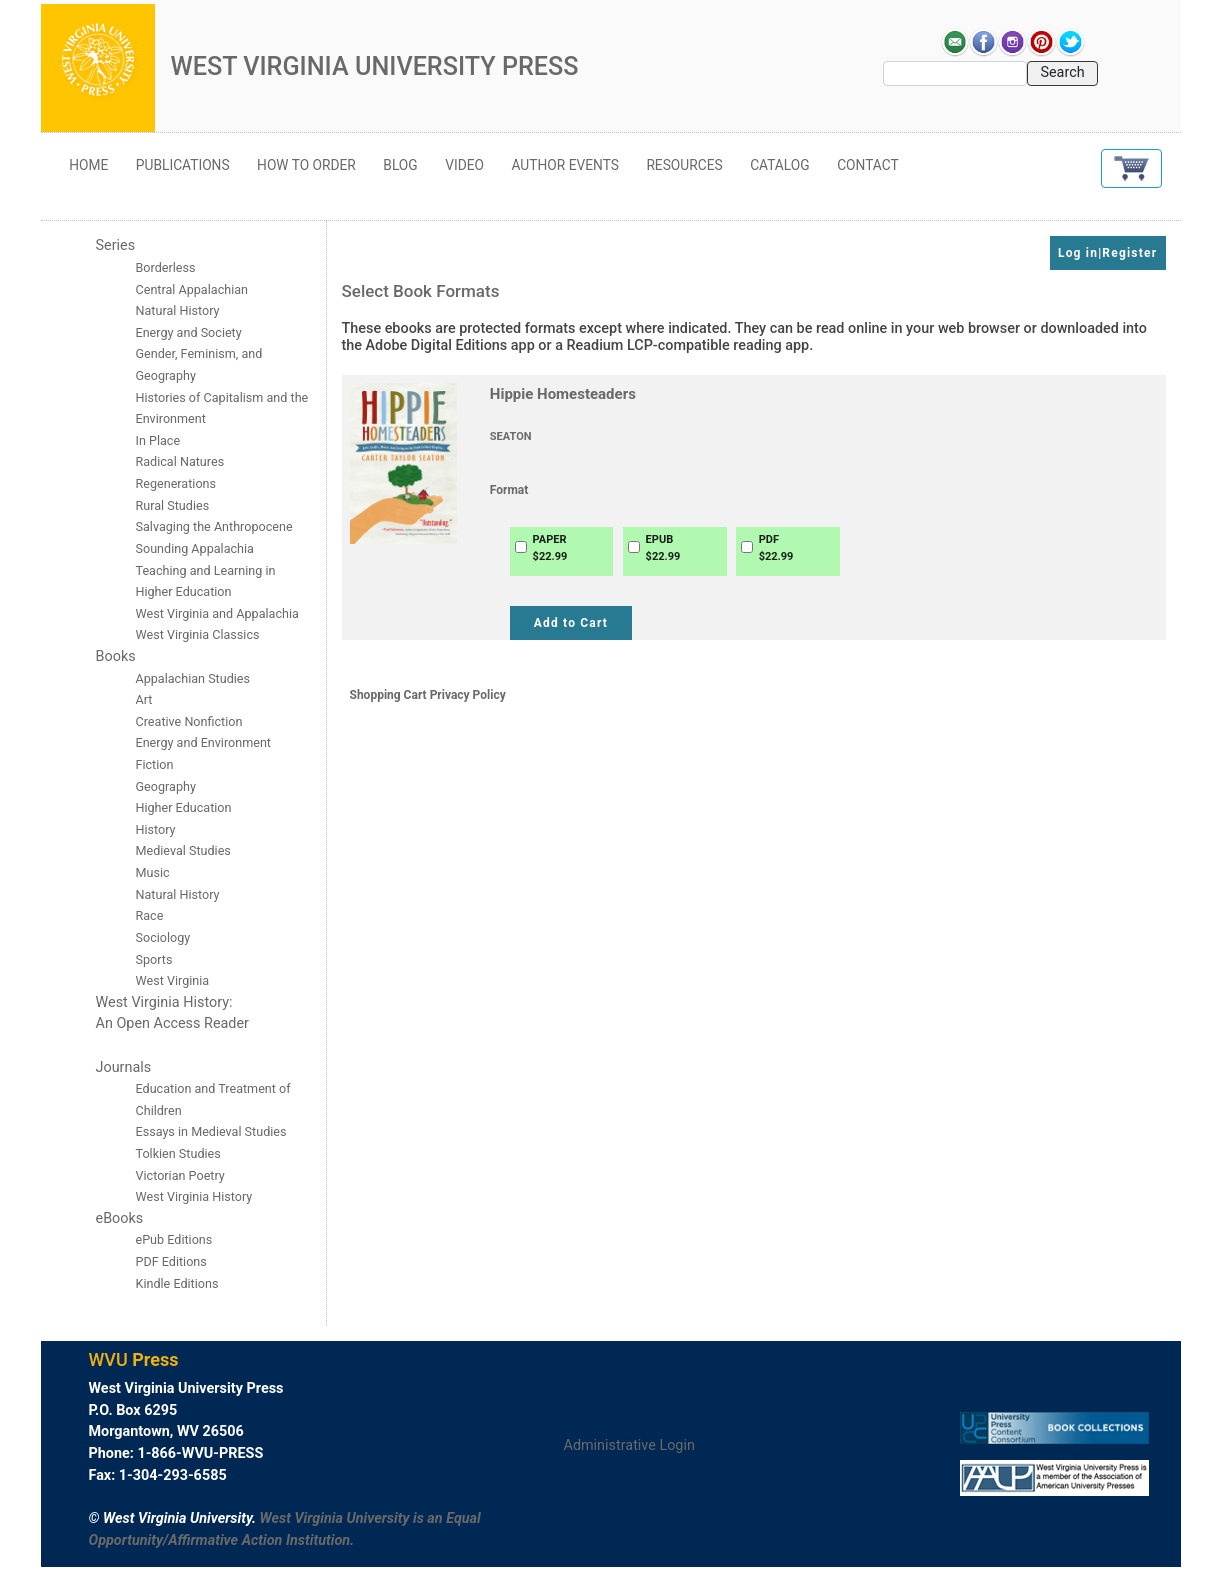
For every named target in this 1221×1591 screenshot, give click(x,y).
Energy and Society (189, 332)
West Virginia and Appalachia (217, 613)
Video (464, 165)
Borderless (166, 267)
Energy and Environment (203, 742)
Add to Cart (571, 623)
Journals (124, 1067)
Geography (166, 786)
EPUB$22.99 (663, 548)
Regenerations (176, 483)
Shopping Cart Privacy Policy (428, 695)
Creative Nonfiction (191, 721)
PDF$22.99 (776, 548)
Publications (183, 165)
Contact (868, 165)
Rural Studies (173, 505)
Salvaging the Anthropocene (214, 526)
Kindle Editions (177, 1283)
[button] (1131, 168)
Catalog (780, 165)
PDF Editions (171, 1261)
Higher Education (184, 807)
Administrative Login (629, 1445)
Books (116, 656)
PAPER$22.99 (550, 548)
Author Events (565, 165)
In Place (158, 440)
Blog (400, 165)
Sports (154, 959)
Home (88, 165)
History (156, 829)
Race (150, 915)
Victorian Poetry (180, 1175)
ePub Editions (174, 1239)
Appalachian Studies (195, 678)
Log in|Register (1107, 253)
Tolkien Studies (178, 1153)
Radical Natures (180, 461)
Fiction (155, 764)
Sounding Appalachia (195, 548)
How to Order (306, 165)
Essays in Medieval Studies (211, 1131)
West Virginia (173, 980)
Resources (684, 165)
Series (116, 245)
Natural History (178, 894)
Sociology (163, 937)
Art (144, 699)
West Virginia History (194, 1196)
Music (153, 872)
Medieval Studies (183, 850)
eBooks (120, 1218)
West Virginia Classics (198, 634)
